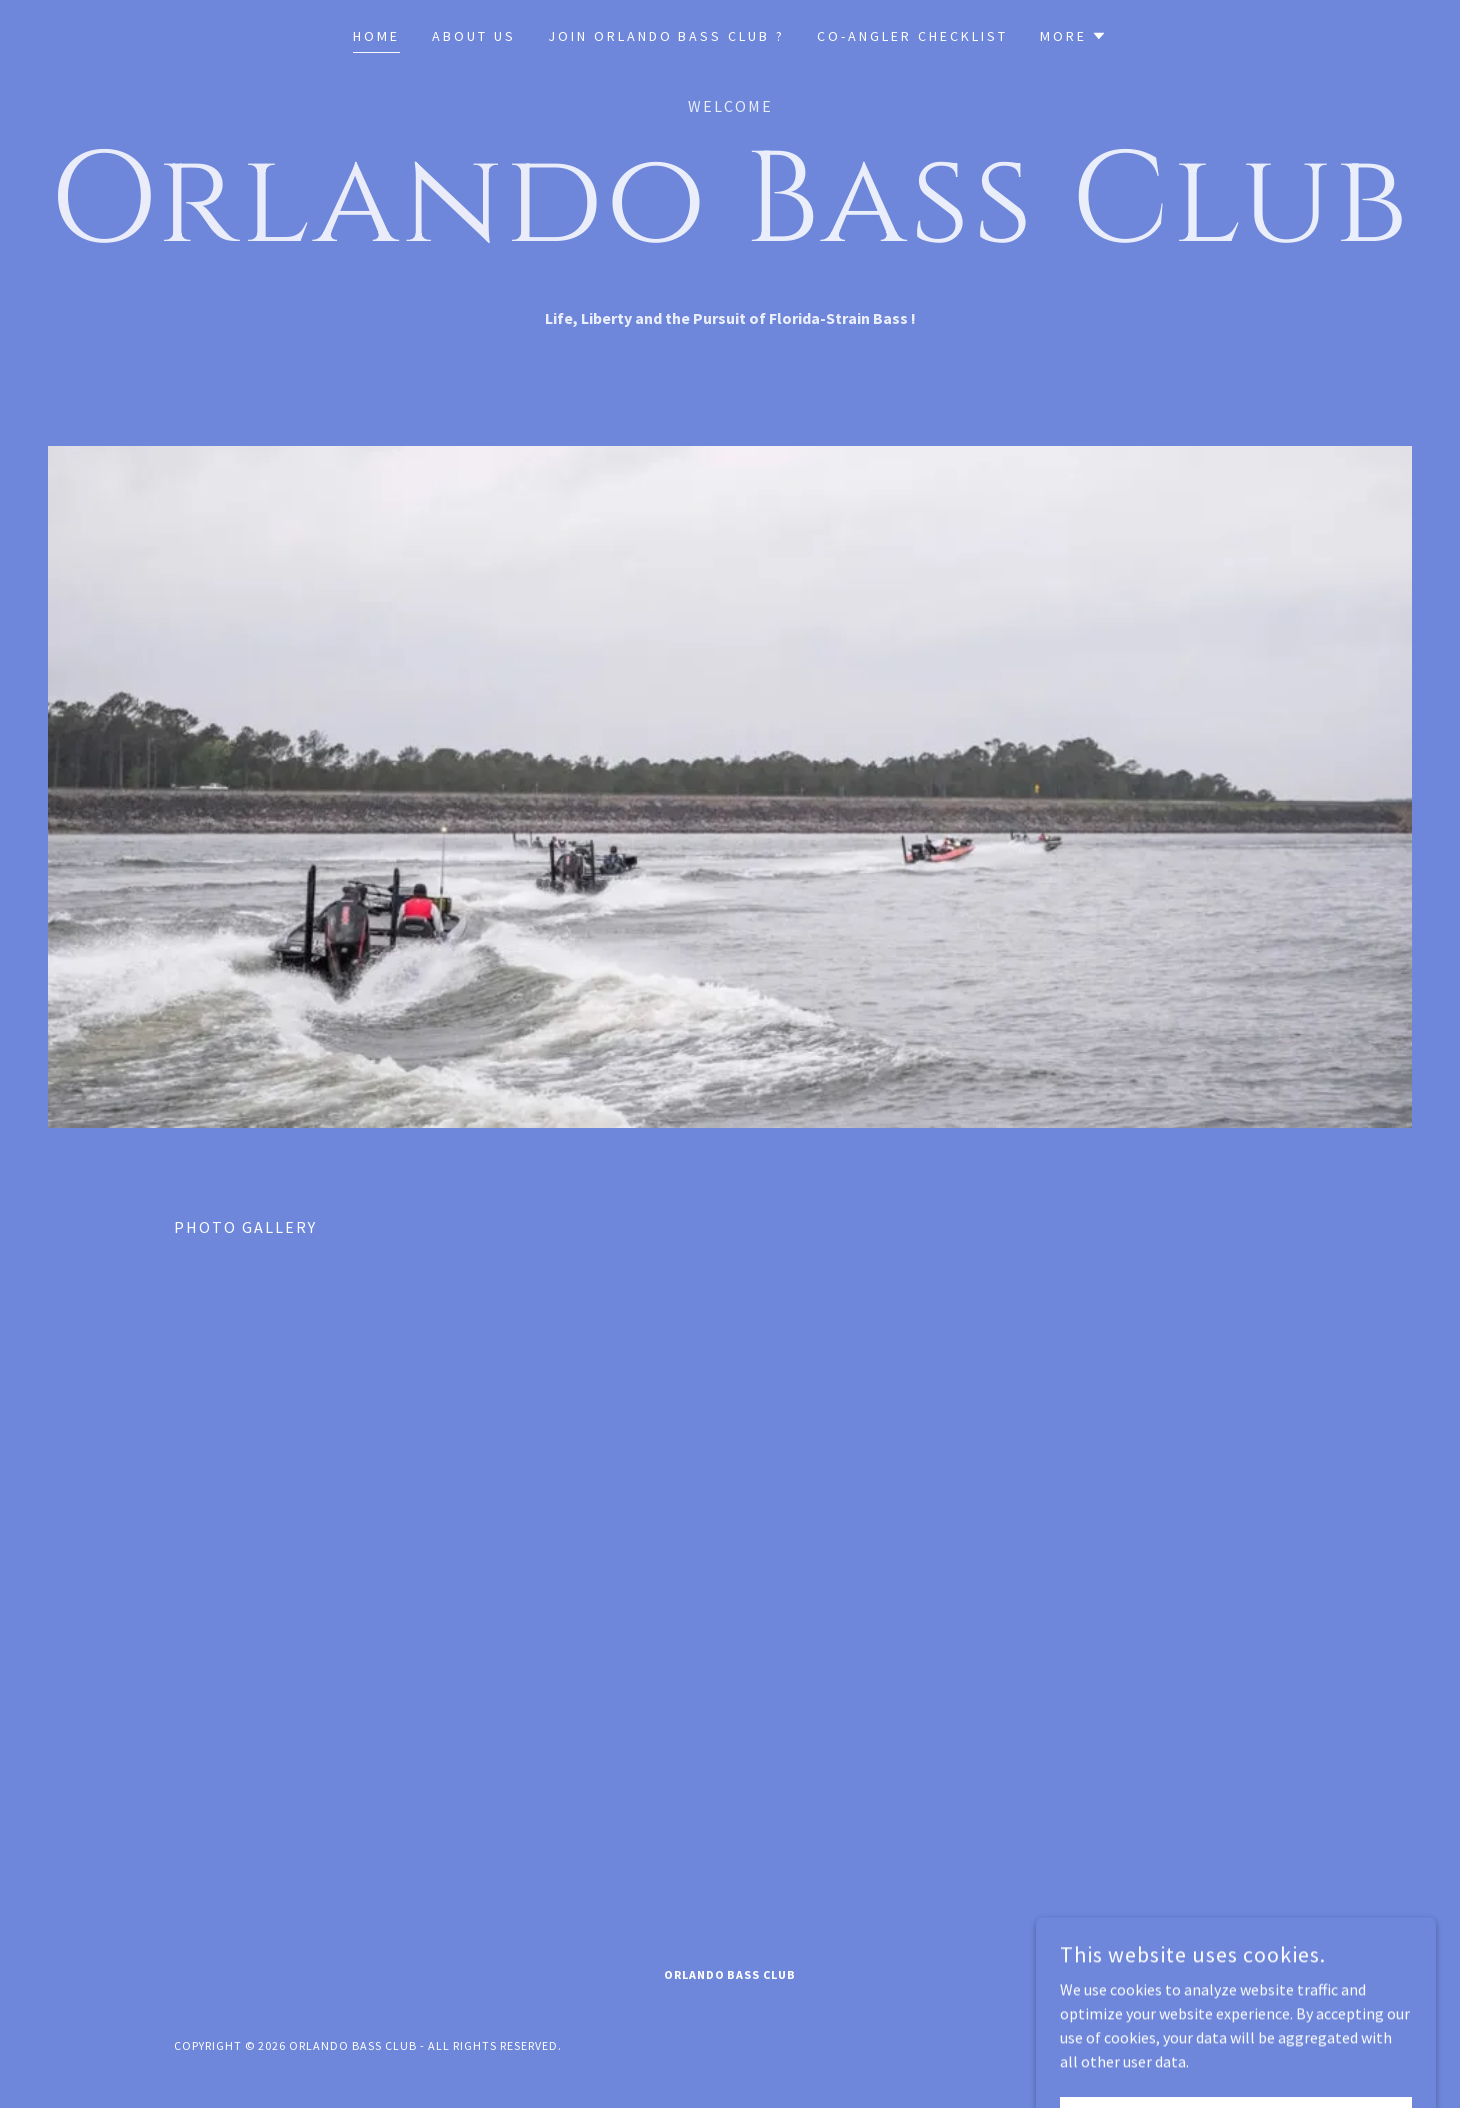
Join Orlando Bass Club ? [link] (667, 36)
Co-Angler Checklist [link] (912, 36)
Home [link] (376, 36)
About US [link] (474, 36)
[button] (1073, 36)
